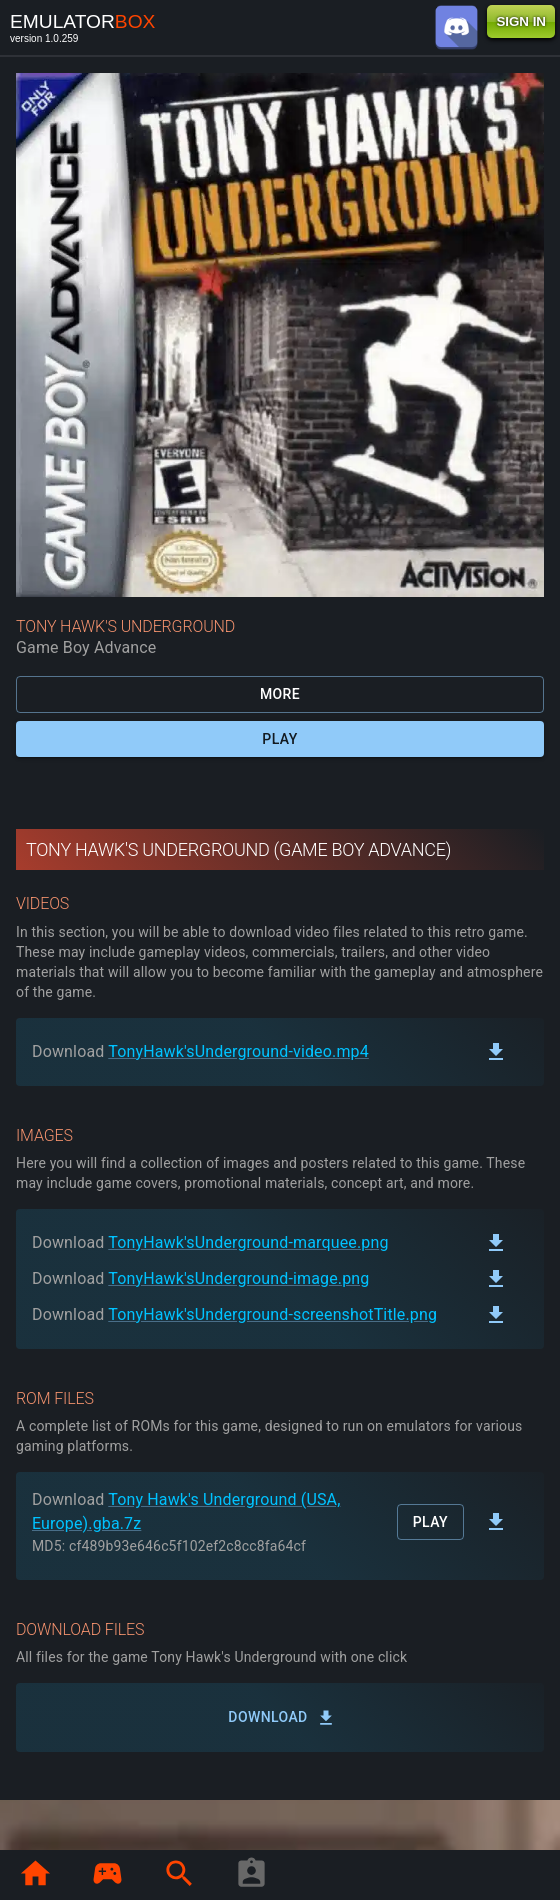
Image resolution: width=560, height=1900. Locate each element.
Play (280, 739)
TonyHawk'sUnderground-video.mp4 (238, 1051)
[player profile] (251, 1875)
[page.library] (107, 1875)
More (280, 694)
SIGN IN (521, 21)
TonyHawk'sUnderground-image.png (238, 1278)
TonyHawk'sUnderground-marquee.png (248, 1242)
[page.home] (35, 1875)
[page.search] (179, 1875)
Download (280, 1717)
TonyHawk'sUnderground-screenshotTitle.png (272, 1314)
